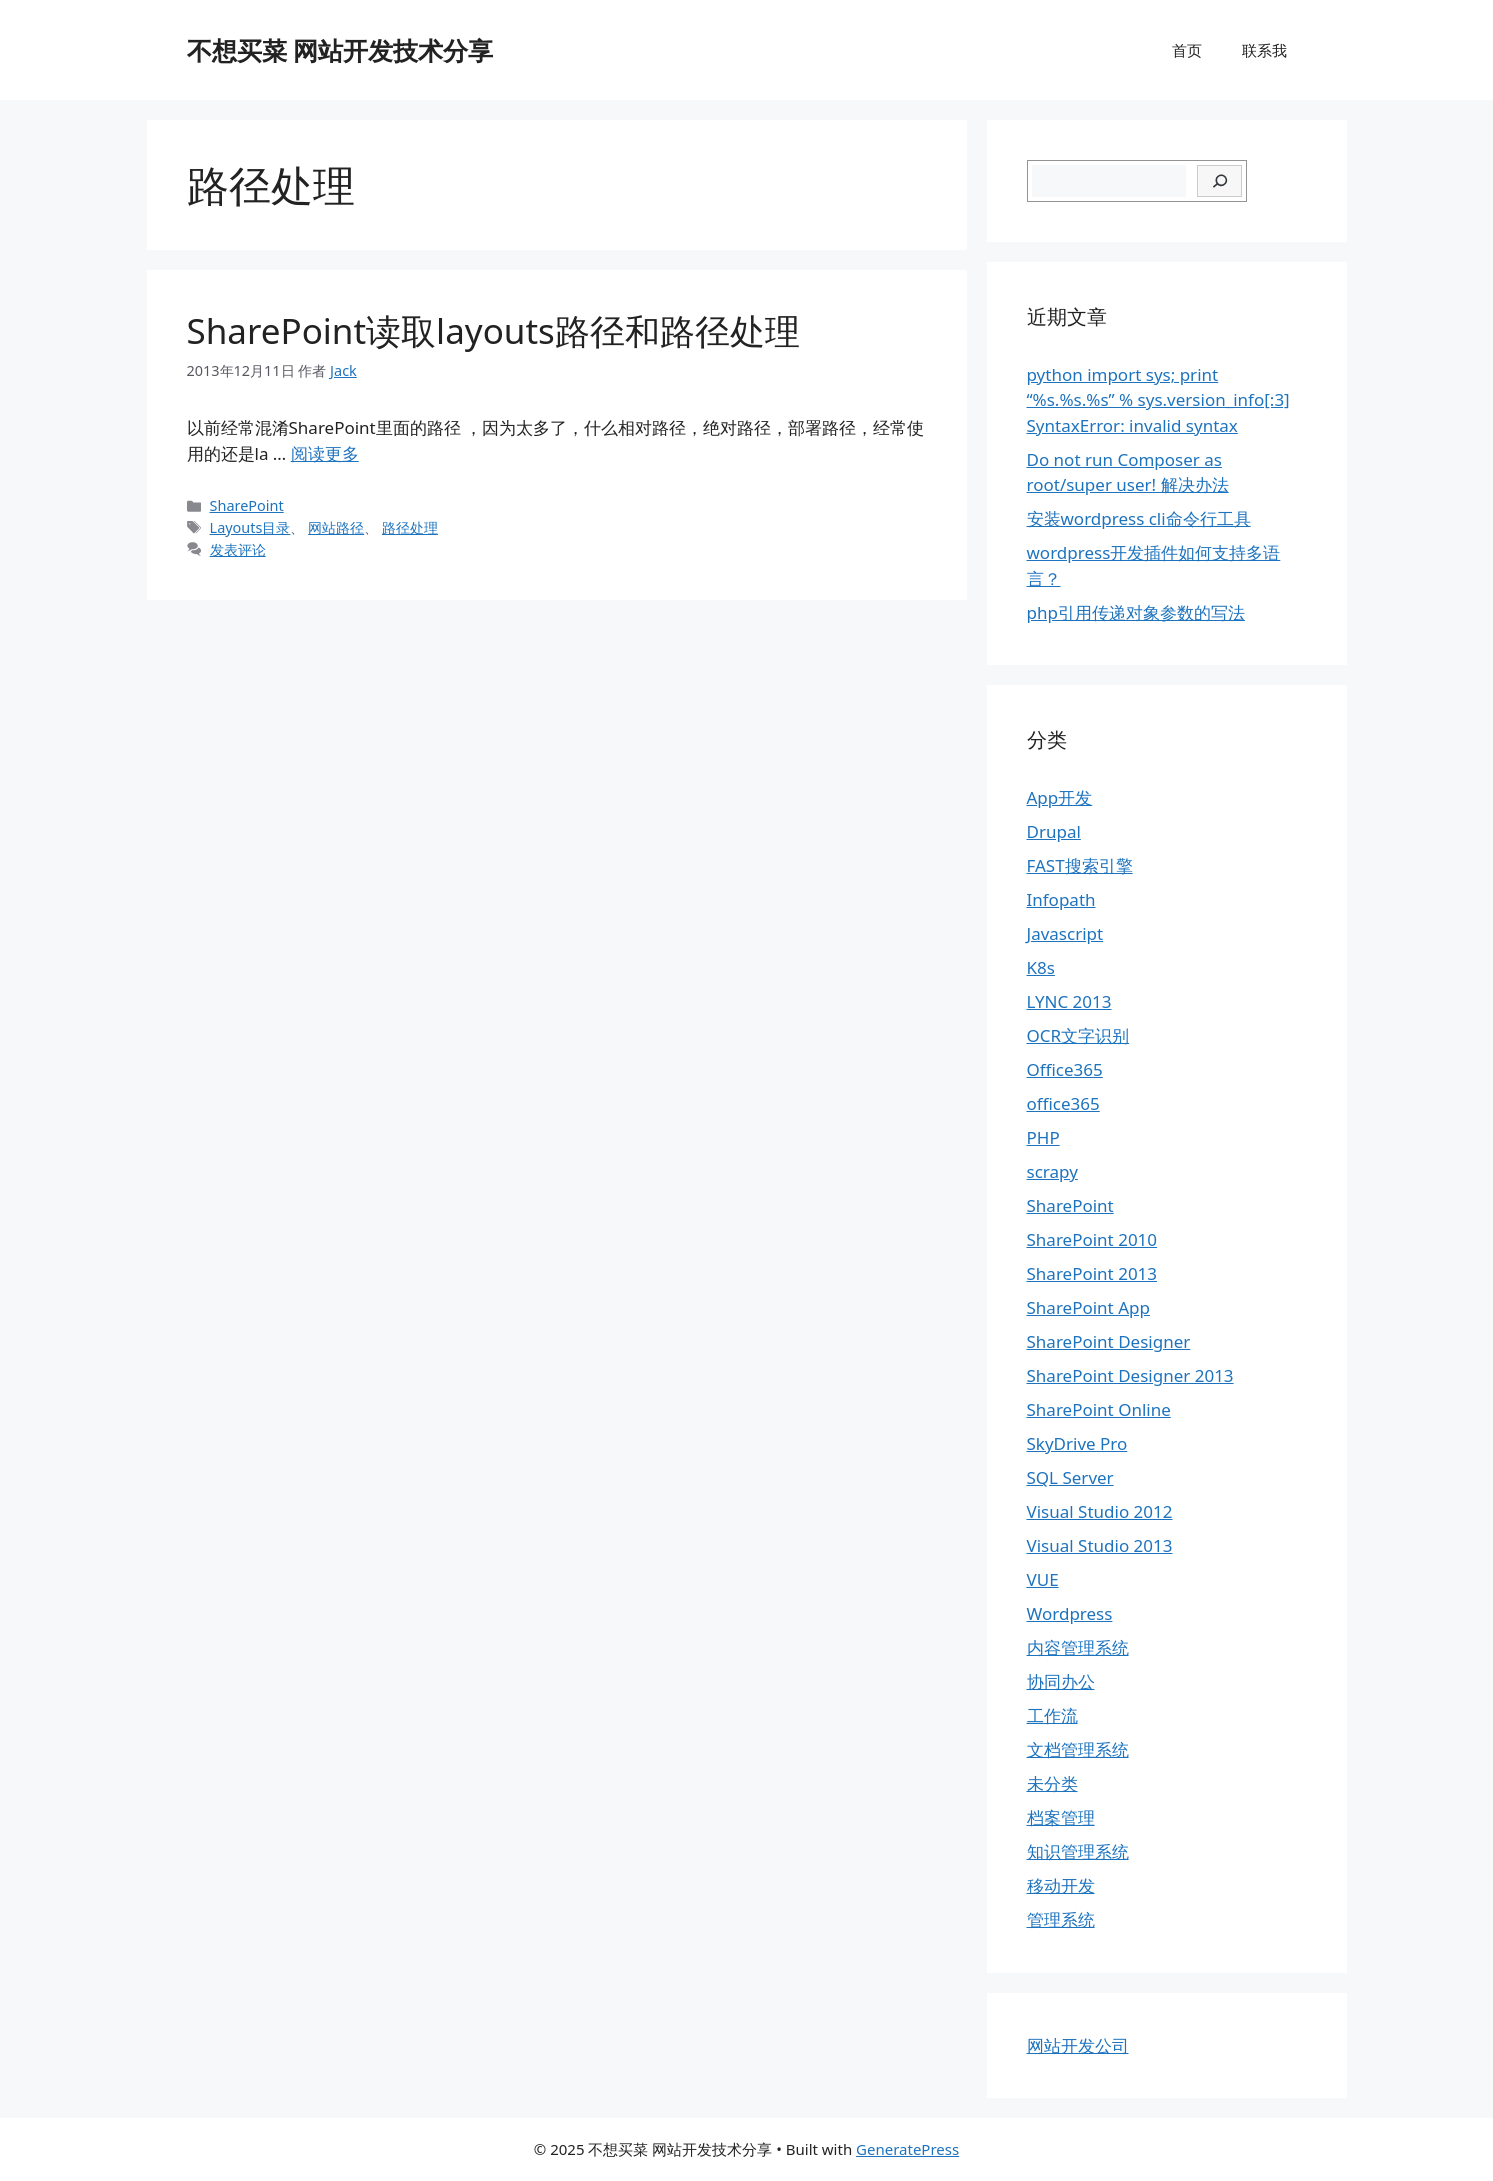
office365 (1063, 1103)
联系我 (1264, 50)
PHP (1043, 1137)
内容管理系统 (1078, 1647)
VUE (1043, 1579)
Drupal (1054, 831)
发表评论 (238, 549)
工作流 (1052, 1715)
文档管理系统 (1078, 1749)
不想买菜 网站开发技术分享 (340, 50)
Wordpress (1070, 1613)
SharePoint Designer (1109, 1341)
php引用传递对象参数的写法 (1136, 612)
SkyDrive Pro (1077, 1443)
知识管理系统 (1078, 1851)
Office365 (1065, 1069)
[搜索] (1219, 181)
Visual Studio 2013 (1100, 1545)
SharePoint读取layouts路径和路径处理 (493, 330)
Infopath (1061, 899)
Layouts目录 (250, 527)
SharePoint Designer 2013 (1130, 1375)
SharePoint (247, 505)
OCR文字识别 (1078, 1035)
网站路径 (336, 527)
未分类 (1052, 1783)
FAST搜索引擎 (1080, 865)
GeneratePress (907, 2149)
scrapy (1052, 1171)
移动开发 (1061, 1885)
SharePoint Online (1099, 1409)
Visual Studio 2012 (1100, 1511)
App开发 (1060, 797)
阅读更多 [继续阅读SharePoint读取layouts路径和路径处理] (325, 453)
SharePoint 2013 (1092, 1273)
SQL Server (1070, 1477)
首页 (1187, 50)
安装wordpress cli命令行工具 (1139, 518)
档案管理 (1061, 1817)
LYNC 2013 (1069, 1001)
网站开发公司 (1078, 2045)
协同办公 (1061, 1681)
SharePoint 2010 (1092, 1239)
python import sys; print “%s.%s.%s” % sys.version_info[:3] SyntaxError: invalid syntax (1158, 400)
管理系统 (1061, 1919)
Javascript (1065, 933)
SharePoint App (1088, 1307)
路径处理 (410, 527)
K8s (1041, 967)
